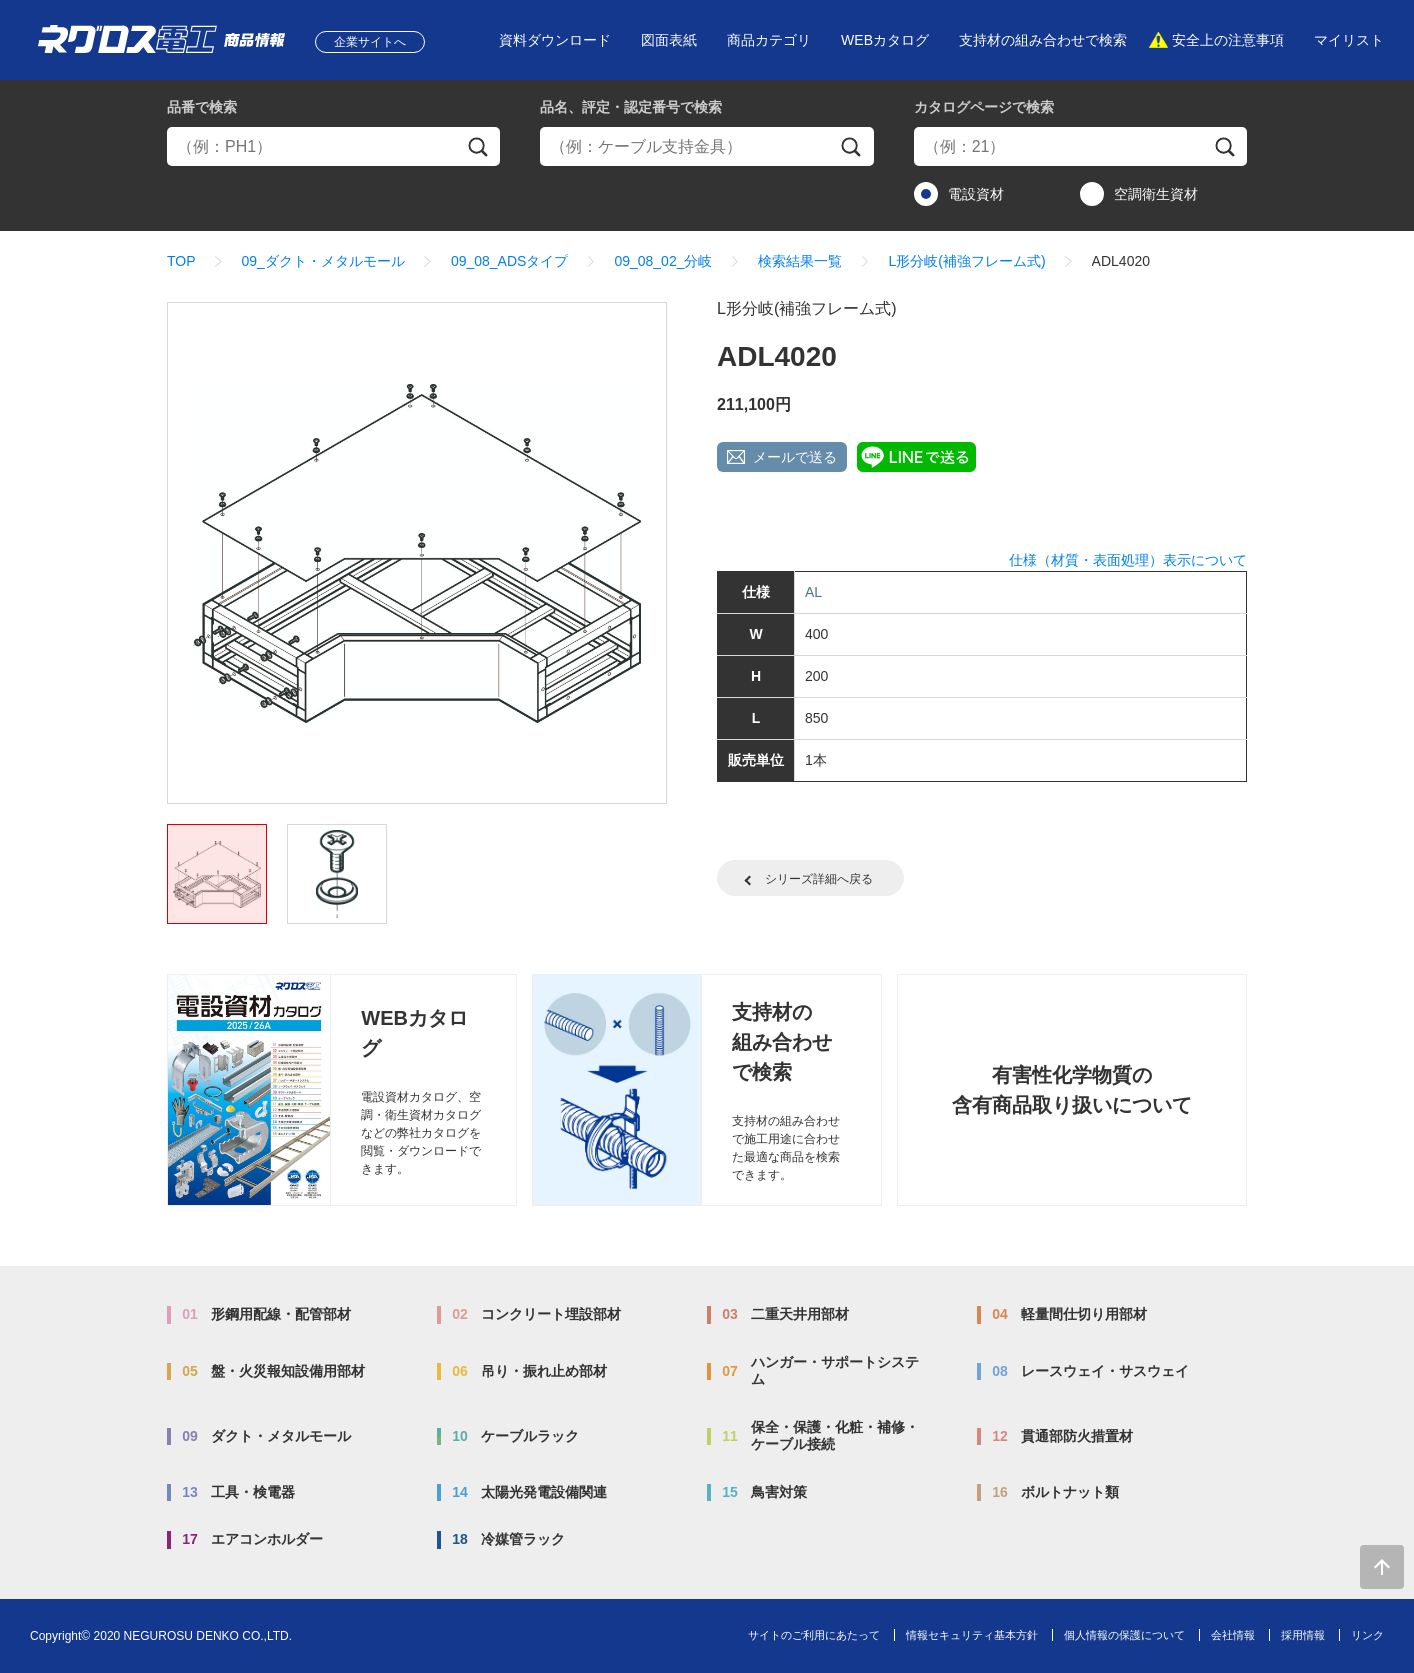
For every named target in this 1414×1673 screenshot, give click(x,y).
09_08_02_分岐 (663, 261)
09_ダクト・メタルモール (323, 261)
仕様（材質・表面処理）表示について (1128, 560)
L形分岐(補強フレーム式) (966, 261)
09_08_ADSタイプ (510, 261)
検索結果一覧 (800, 261)
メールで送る (795, 457)
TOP (181, 261)
